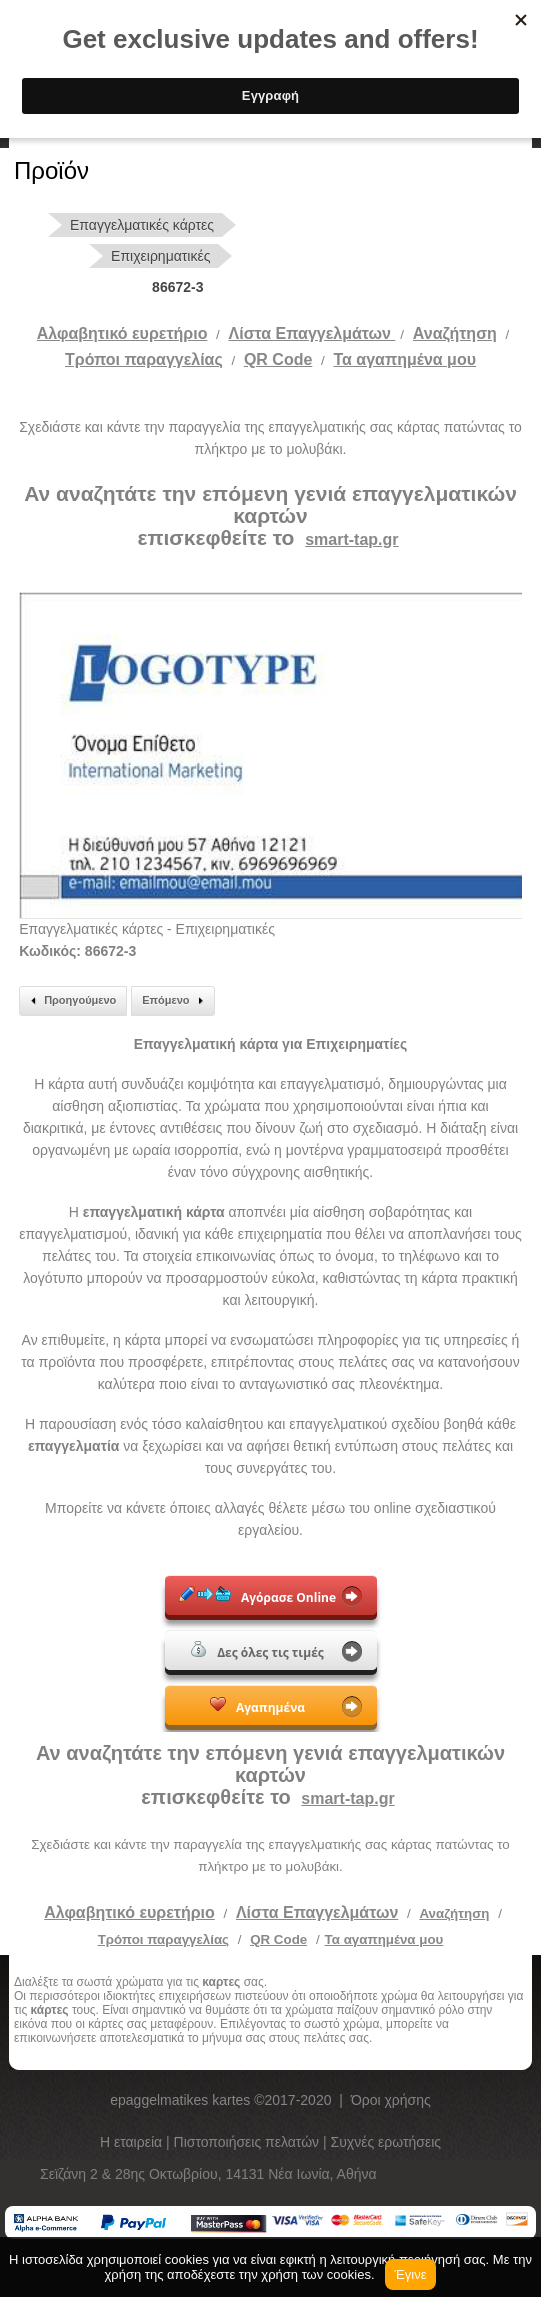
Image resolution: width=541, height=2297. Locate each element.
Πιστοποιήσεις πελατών (249, 2142)
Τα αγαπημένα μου (404, 359)
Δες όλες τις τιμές (257, 1651)
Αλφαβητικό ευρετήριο (122, 333)
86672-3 (177, 287)
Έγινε (411, 2274)
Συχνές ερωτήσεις (386, 2142)
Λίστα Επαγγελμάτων (312, 333)
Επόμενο (175, 1001)
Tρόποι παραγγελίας (144, 359)
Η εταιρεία (133, 2142)
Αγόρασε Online (257, 1596)
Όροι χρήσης (391, 2100)
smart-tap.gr (351, 539)
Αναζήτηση (455, 333)
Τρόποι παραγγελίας (163, 1939)
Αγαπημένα (257, 1706)
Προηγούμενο (70, 1001)
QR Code (278, 359)
